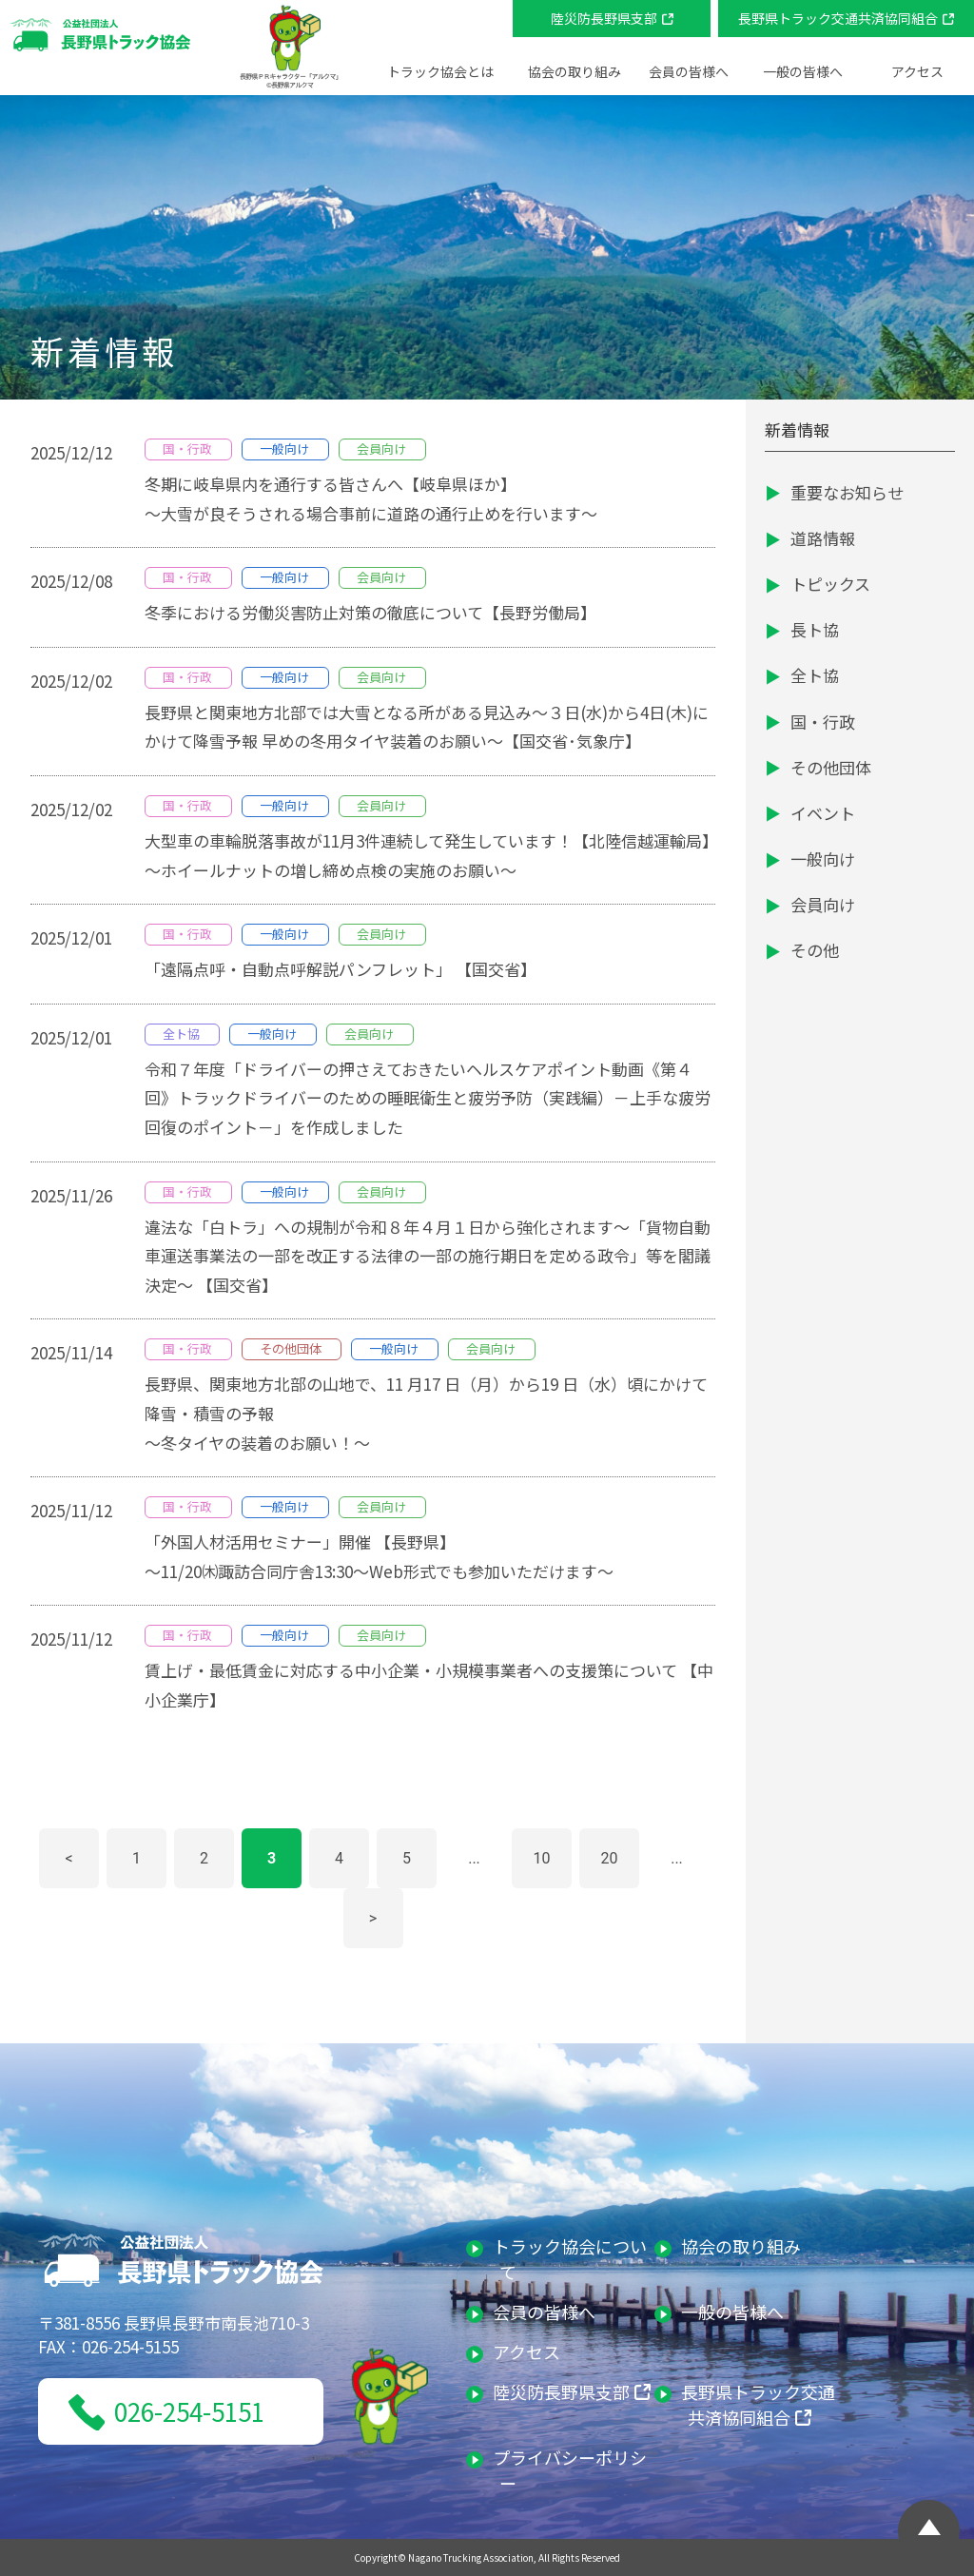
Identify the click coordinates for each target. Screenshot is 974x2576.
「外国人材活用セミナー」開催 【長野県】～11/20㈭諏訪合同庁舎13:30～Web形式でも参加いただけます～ (379, 1556)
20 (609, 1858)
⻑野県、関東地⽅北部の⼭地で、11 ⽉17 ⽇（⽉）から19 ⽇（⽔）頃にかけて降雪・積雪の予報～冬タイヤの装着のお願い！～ (426, 1413)
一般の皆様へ (736, 2311)
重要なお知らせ (847, 492)
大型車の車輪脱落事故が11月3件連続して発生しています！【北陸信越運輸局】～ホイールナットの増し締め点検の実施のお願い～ (428, 855)
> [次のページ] (373, 1918)
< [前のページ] (68, 1858)
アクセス (917, 71)
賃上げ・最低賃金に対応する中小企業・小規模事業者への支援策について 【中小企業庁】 (429, 1684)
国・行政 (822, 721)
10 (542, 1858)
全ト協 (814, 675)
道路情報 (822, 538)
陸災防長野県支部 (604, 18)
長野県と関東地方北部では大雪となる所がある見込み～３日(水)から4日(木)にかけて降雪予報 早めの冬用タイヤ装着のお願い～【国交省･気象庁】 (427, 726)
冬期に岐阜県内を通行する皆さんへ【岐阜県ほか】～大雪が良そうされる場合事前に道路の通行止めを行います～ (371, 498)
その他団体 (830, 767)
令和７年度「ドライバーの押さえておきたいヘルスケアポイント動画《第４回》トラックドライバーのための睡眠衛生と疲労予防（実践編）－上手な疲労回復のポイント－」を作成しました (428, 1098)
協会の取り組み (744, 2246)
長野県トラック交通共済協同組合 (838, 18)
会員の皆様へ (547, 2311)
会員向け (822, 904)
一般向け (822, 858)
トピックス (830, 583)
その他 (814, 950)
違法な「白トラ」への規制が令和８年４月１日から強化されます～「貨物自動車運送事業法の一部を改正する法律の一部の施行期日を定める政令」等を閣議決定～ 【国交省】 (428, 1256)
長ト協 (814, 629)
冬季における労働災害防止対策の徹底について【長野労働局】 (370, 612)
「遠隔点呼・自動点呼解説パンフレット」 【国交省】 (340, 969)
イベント (822, 813)
